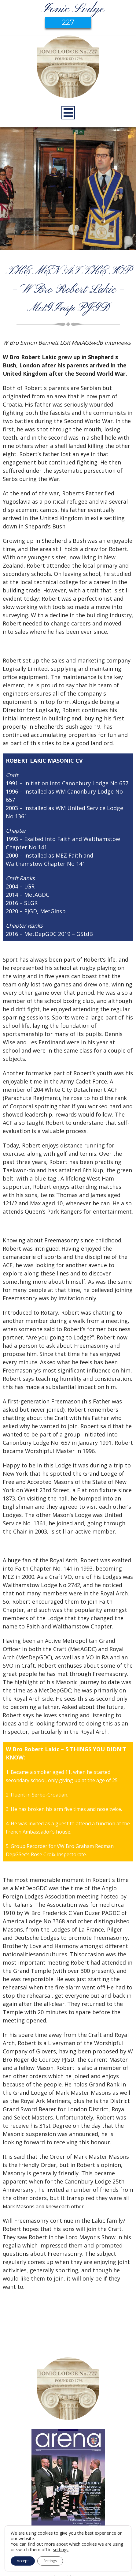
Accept (23, 2560)
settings (60, 2549)
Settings (50, 2560)
